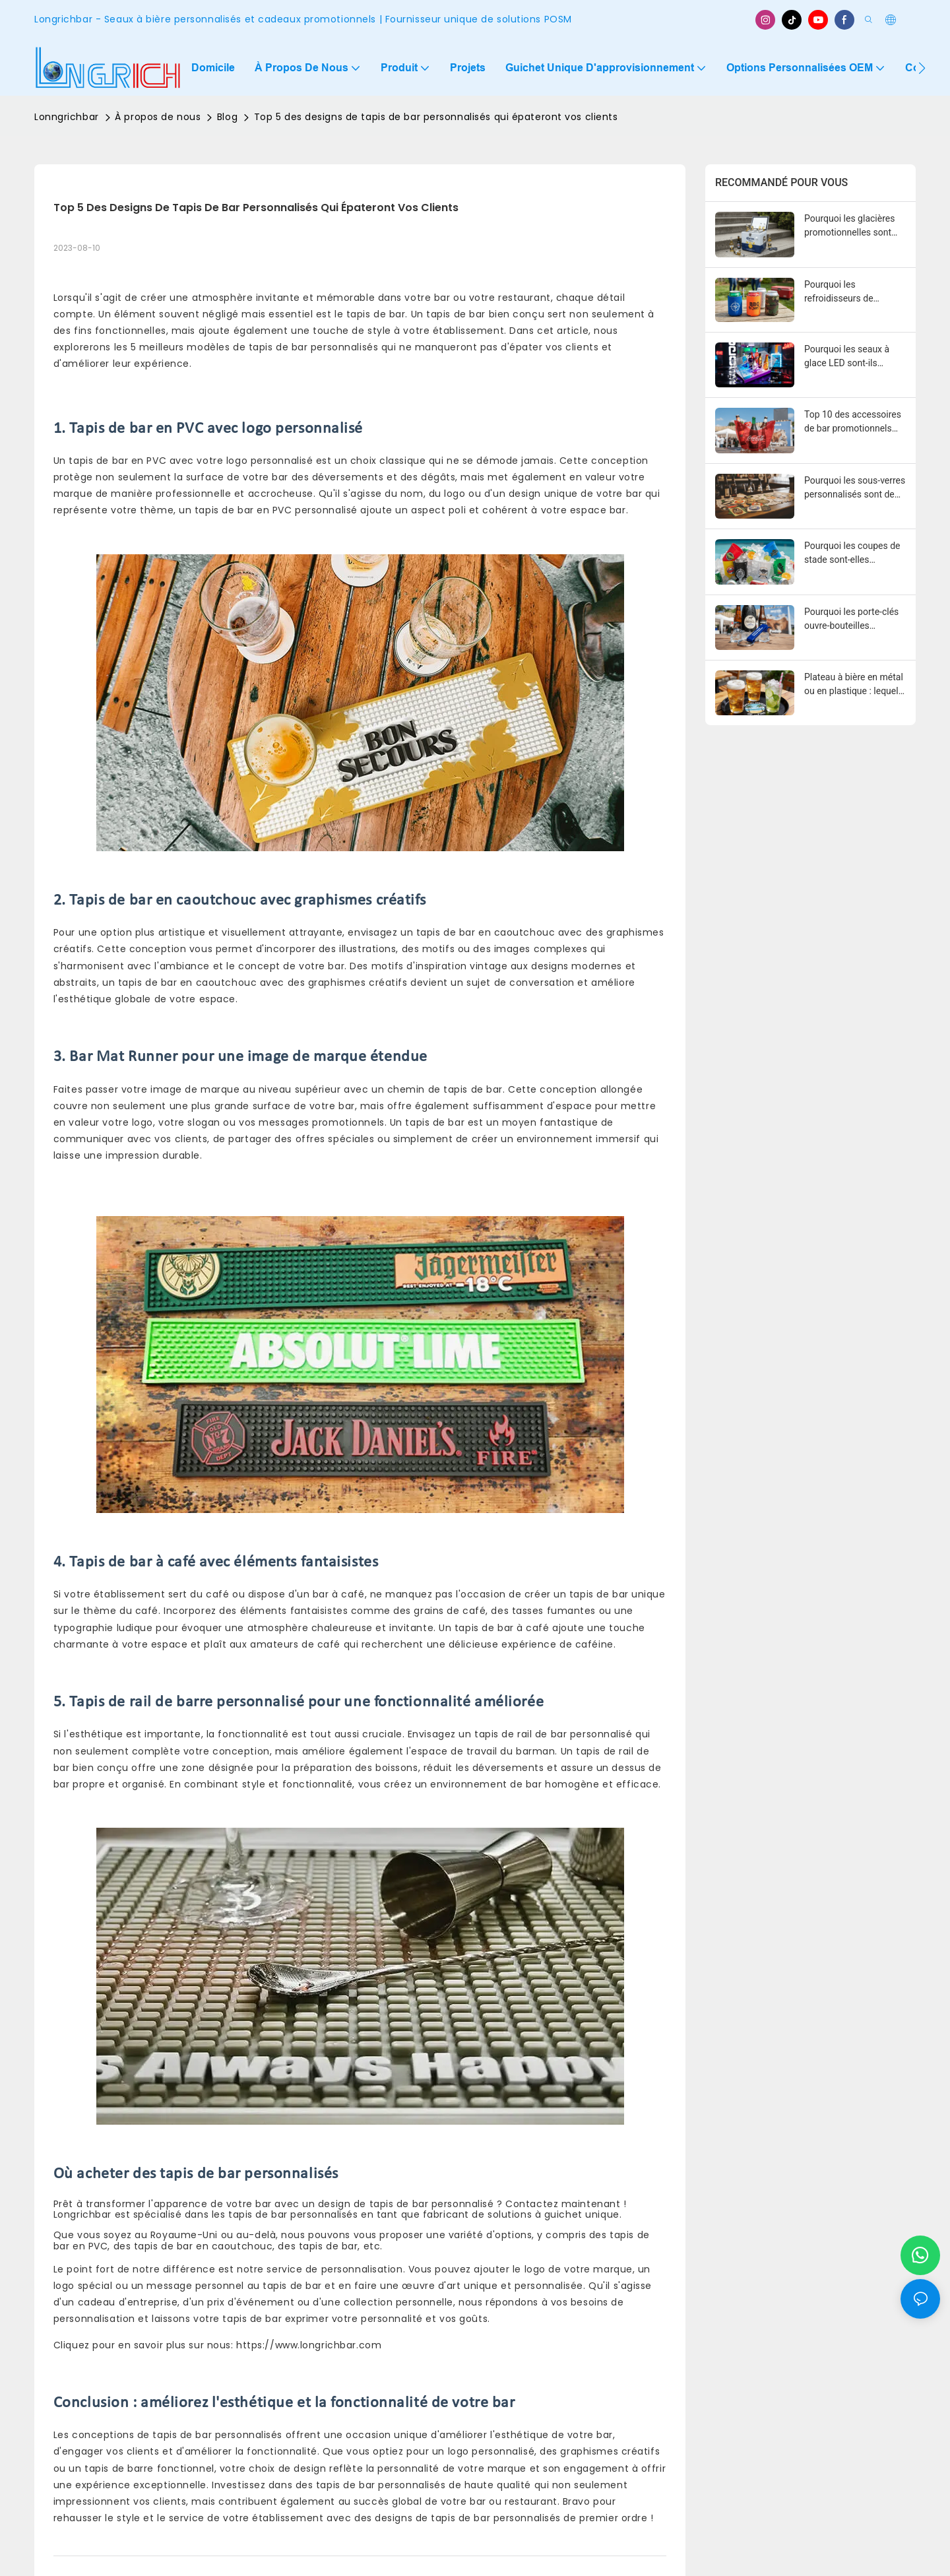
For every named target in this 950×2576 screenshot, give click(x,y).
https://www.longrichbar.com (308, 2345)
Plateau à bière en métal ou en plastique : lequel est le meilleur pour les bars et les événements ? (855, 685)
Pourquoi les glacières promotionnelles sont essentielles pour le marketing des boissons (853, 226)
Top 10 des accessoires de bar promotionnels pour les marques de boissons (852, 422)
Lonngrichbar (66, 116)
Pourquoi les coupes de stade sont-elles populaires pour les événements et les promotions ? (852, 553)
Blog (227, 116)
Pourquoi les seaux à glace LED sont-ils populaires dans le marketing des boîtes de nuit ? (853, 357)
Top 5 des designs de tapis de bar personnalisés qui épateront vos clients (436, 116)
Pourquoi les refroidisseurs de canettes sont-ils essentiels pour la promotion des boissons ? (854, 292)
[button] (922, 68)
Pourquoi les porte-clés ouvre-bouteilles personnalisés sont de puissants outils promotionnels (851, 619)
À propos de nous (158, 116)
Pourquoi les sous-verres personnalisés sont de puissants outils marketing (854, 488)
